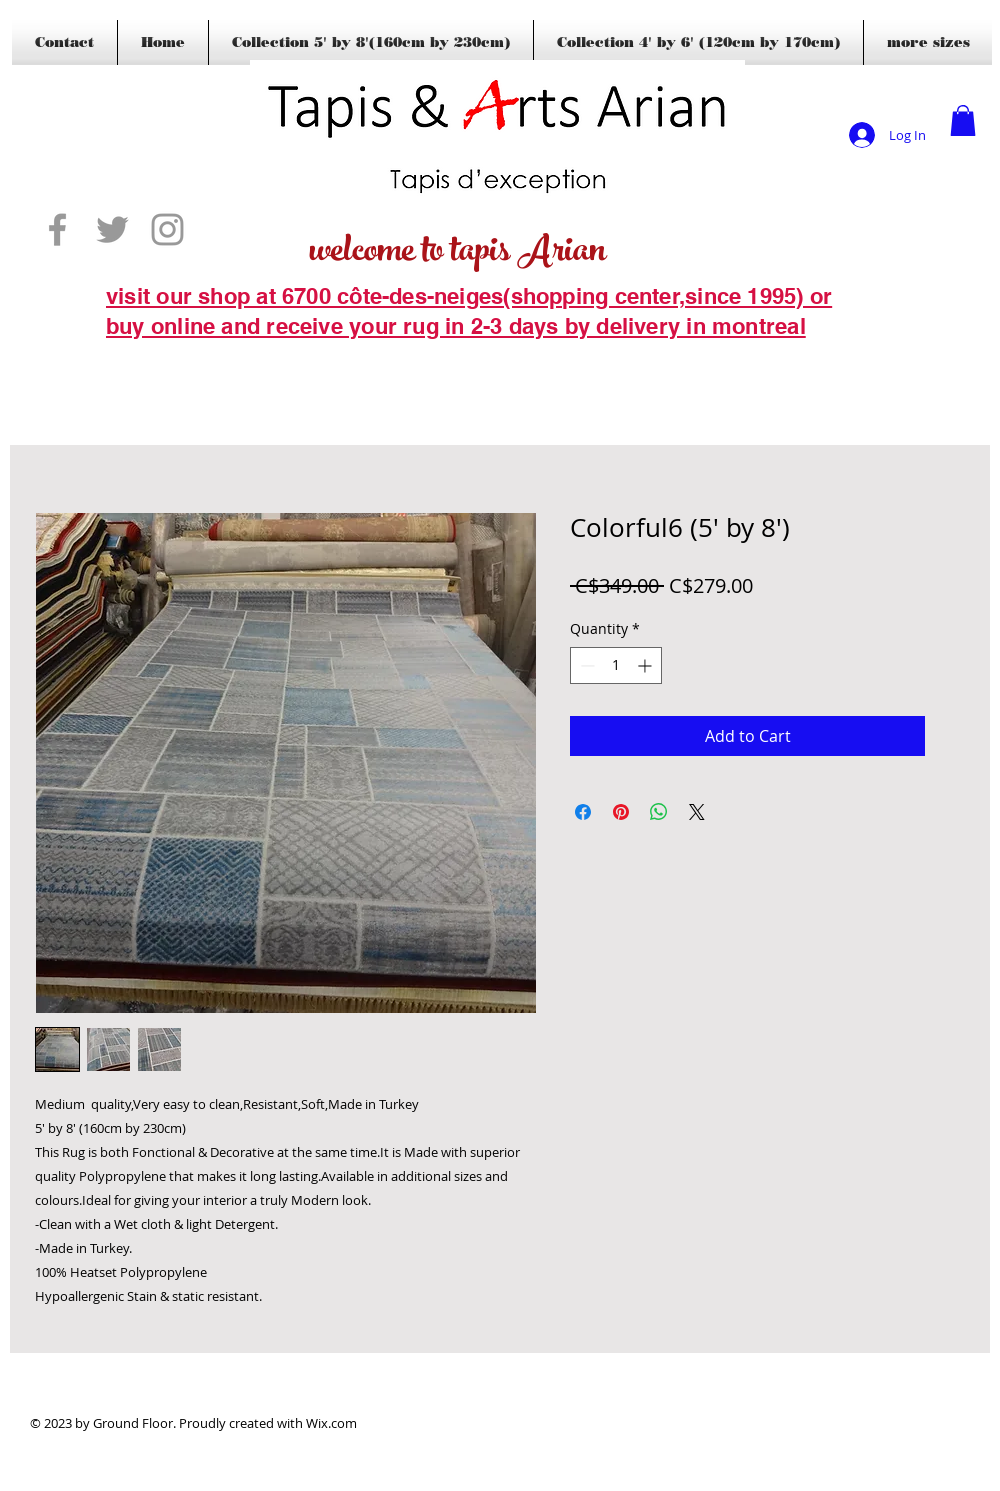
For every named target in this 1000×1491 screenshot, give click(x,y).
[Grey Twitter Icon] (112, 229)
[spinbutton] (616, 665)
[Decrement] (585, 665)
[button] (963, 120)
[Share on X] (697, 812)
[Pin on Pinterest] (621, 812)
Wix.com (331, 1423)
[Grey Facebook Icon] (57, 229)
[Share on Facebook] (583, 812)
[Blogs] (135, 357)
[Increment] (646, 665)
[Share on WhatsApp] (659, 812)
